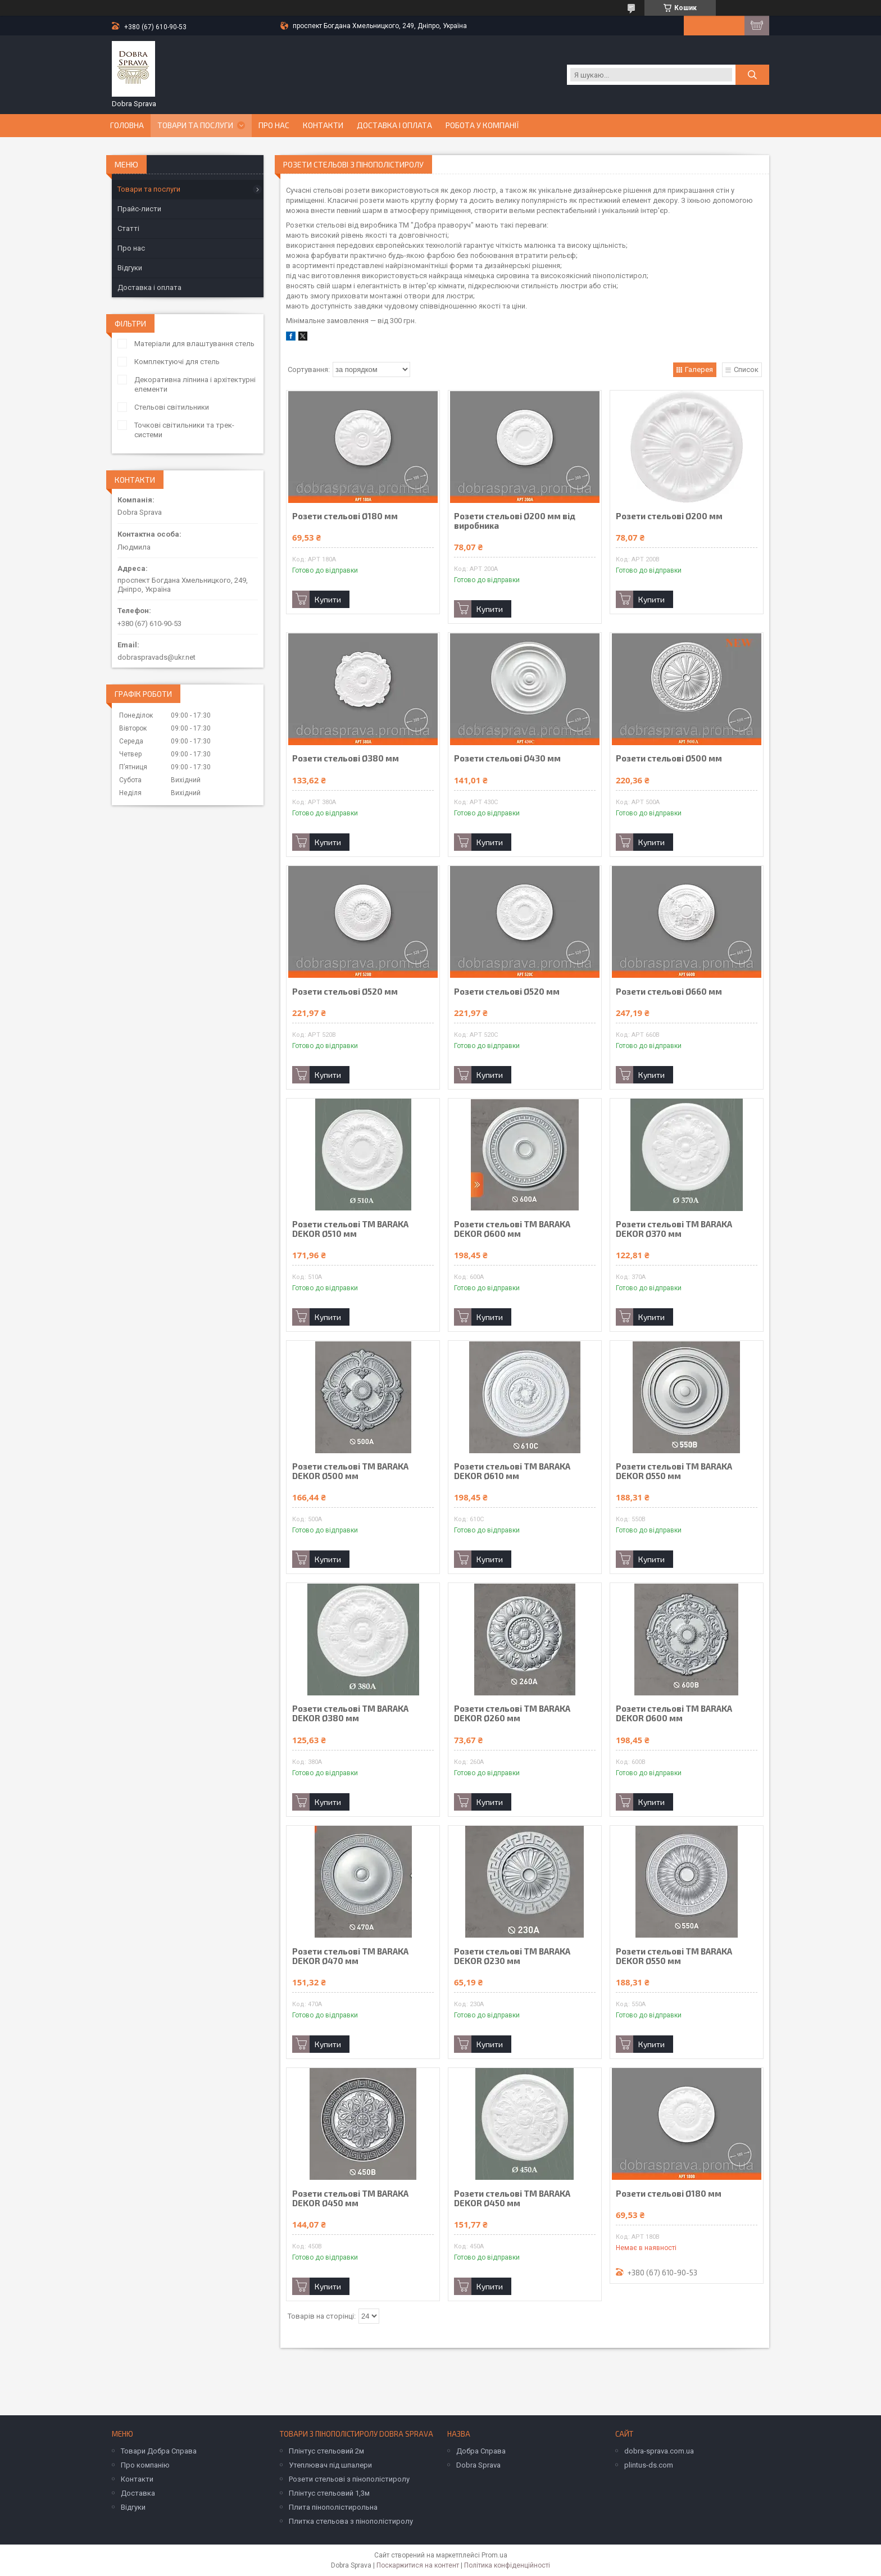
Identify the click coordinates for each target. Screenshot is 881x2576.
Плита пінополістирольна (333, 2507)
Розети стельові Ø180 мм (345, 516)
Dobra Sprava (478, 2465)
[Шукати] (752, 75)
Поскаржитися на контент (417, 2565)
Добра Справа (481, 2451)
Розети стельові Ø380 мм (345, 758)
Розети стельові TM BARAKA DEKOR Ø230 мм (512, 1956)
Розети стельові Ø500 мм (669, 758)
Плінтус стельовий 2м (326, 2451)
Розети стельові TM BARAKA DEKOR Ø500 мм (350, 1471)
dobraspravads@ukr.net (156, 657)
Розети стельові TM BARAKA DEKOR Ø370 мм (674, 1229)
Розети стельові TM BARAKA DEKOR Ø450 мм (350, 2198)
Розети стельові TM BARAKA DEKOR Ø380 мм (350, 1713)
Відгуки (129, 268)
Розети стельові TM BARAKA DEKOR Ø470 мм (350, 1956)
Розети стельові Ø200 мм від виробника (514, 520)
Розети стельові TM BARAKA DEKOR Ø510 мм (350, 1229)
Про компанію (145, 2465)
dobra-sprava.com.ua (659, 2451)
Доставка (138, 2493)
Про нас (273, 125)
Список (746, 369)
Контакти (323, 125)
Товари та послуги (195, 125)
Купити (328, 599)
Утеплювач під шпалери (330, 2465)
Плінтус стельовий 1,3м (329, 2493)
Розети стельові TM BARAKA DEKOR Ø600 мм (512, 1229)
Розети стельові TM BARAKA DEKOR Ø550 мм (674, 1471)
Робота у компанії (482, 125)
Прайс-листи (139, 209)
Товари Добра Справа (159, 2451)
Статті (128, 228)
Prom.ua (494, 2555)
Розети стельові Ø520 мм (345, 991)
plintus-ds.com (648, 2465)
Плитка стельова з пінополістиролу (351, 2521)
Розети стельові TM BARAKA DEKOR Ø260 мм (512, 1713)
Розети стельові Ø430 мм (507, 758)
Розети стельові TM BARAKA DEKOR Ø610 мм (512, 1471)
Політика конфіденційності (507, 2565)
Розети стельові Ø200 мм (669, 516)
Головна (127, 125)
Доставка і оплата (394, 125)
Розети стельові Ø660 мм (669, 991)
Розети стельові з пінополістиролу (349, 2479)
